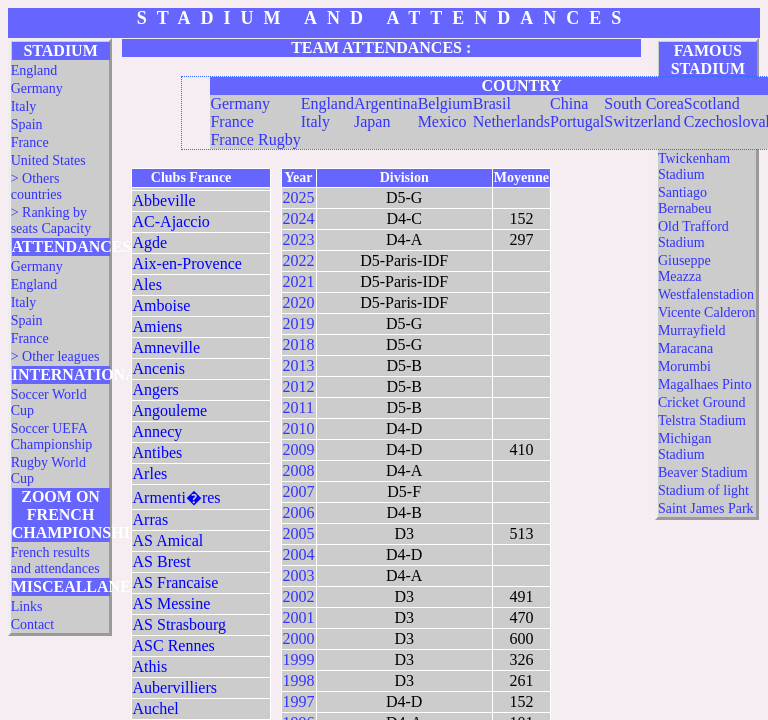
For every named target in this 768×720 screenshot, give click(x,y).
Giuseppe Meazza (684, 268)
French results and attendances (55, 560)
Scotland (712, 103)
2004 (299, 554)
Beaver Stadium (703, 472)
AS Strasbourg (180, 624)
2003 (299, 575)
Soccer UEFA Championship (52, 436)
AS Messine (172, 603)
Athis (150, 666)
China (569, 103)
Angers (156, 389)
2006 (299, 512)
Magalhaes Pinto (705, 384)
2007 (299, 491)
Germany (37, 88)
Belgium (445, 103)
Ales (147, 284)
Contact (33, 624)
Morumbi (684, 366)
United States (48, 160)
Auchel (156, 708)
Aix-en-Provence (187, 263)
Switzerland (642, 121)
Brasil (492, 103)
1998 (299, 680)
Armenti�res (177, 497)
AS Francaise (176, 582)
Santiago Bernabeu (685, 200)
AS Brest (162, 561)
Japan (372, 121)
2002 (299, 596)
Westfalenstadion (706, 294)
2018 (299, 344)
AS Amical (168, 540)
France (30, 142)
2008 (299, 470)
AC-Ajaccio (171, 221)
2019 (299, 323)
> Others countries (36, 186)
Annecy (158, 431)
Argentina (386, 103)
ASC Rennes (174, 645)
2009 (299, 449)
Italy (24, 106)
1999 (299, 659)
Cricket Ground (701, 402)
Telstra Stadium (702, 420)
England (34, 70)
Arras (151, 519)
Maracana (685, 348)
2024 (299, 218)
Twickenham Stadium (694, 166)
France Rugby (255, 139)
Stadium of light (703, 490)
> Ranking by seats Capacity (51, 220)
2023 (299, 239)
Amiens (158, 326)
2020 (299, 302)
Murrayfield (692, 330)
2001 (299, 617)
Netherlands (511, 121)
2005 (299, 533)
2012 (299, 386)
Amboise (162, 305)
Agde (150, 242)
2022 (299, 260)
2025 (299, 197)
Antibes (158, 452)
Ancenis (159, 368)
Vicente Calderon (707, 312)
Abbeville (164, 200)
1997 (299, 701)
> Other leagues (55, 356)
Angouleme (170, 410)
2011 (298, 407)
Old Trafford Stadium (693, 234)
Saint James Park (706, 508)
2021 (299, 281)
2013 (299, 365)
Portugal (577, 121)
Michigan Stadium (685, 446)
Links (27, 606)
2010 (299, 428)
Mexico (442, 121)
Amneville (167, 347)
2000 (299, 638)
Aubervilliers (175, 687)
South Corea (644, 103)
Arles (150, 473)
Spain (27, 124)
